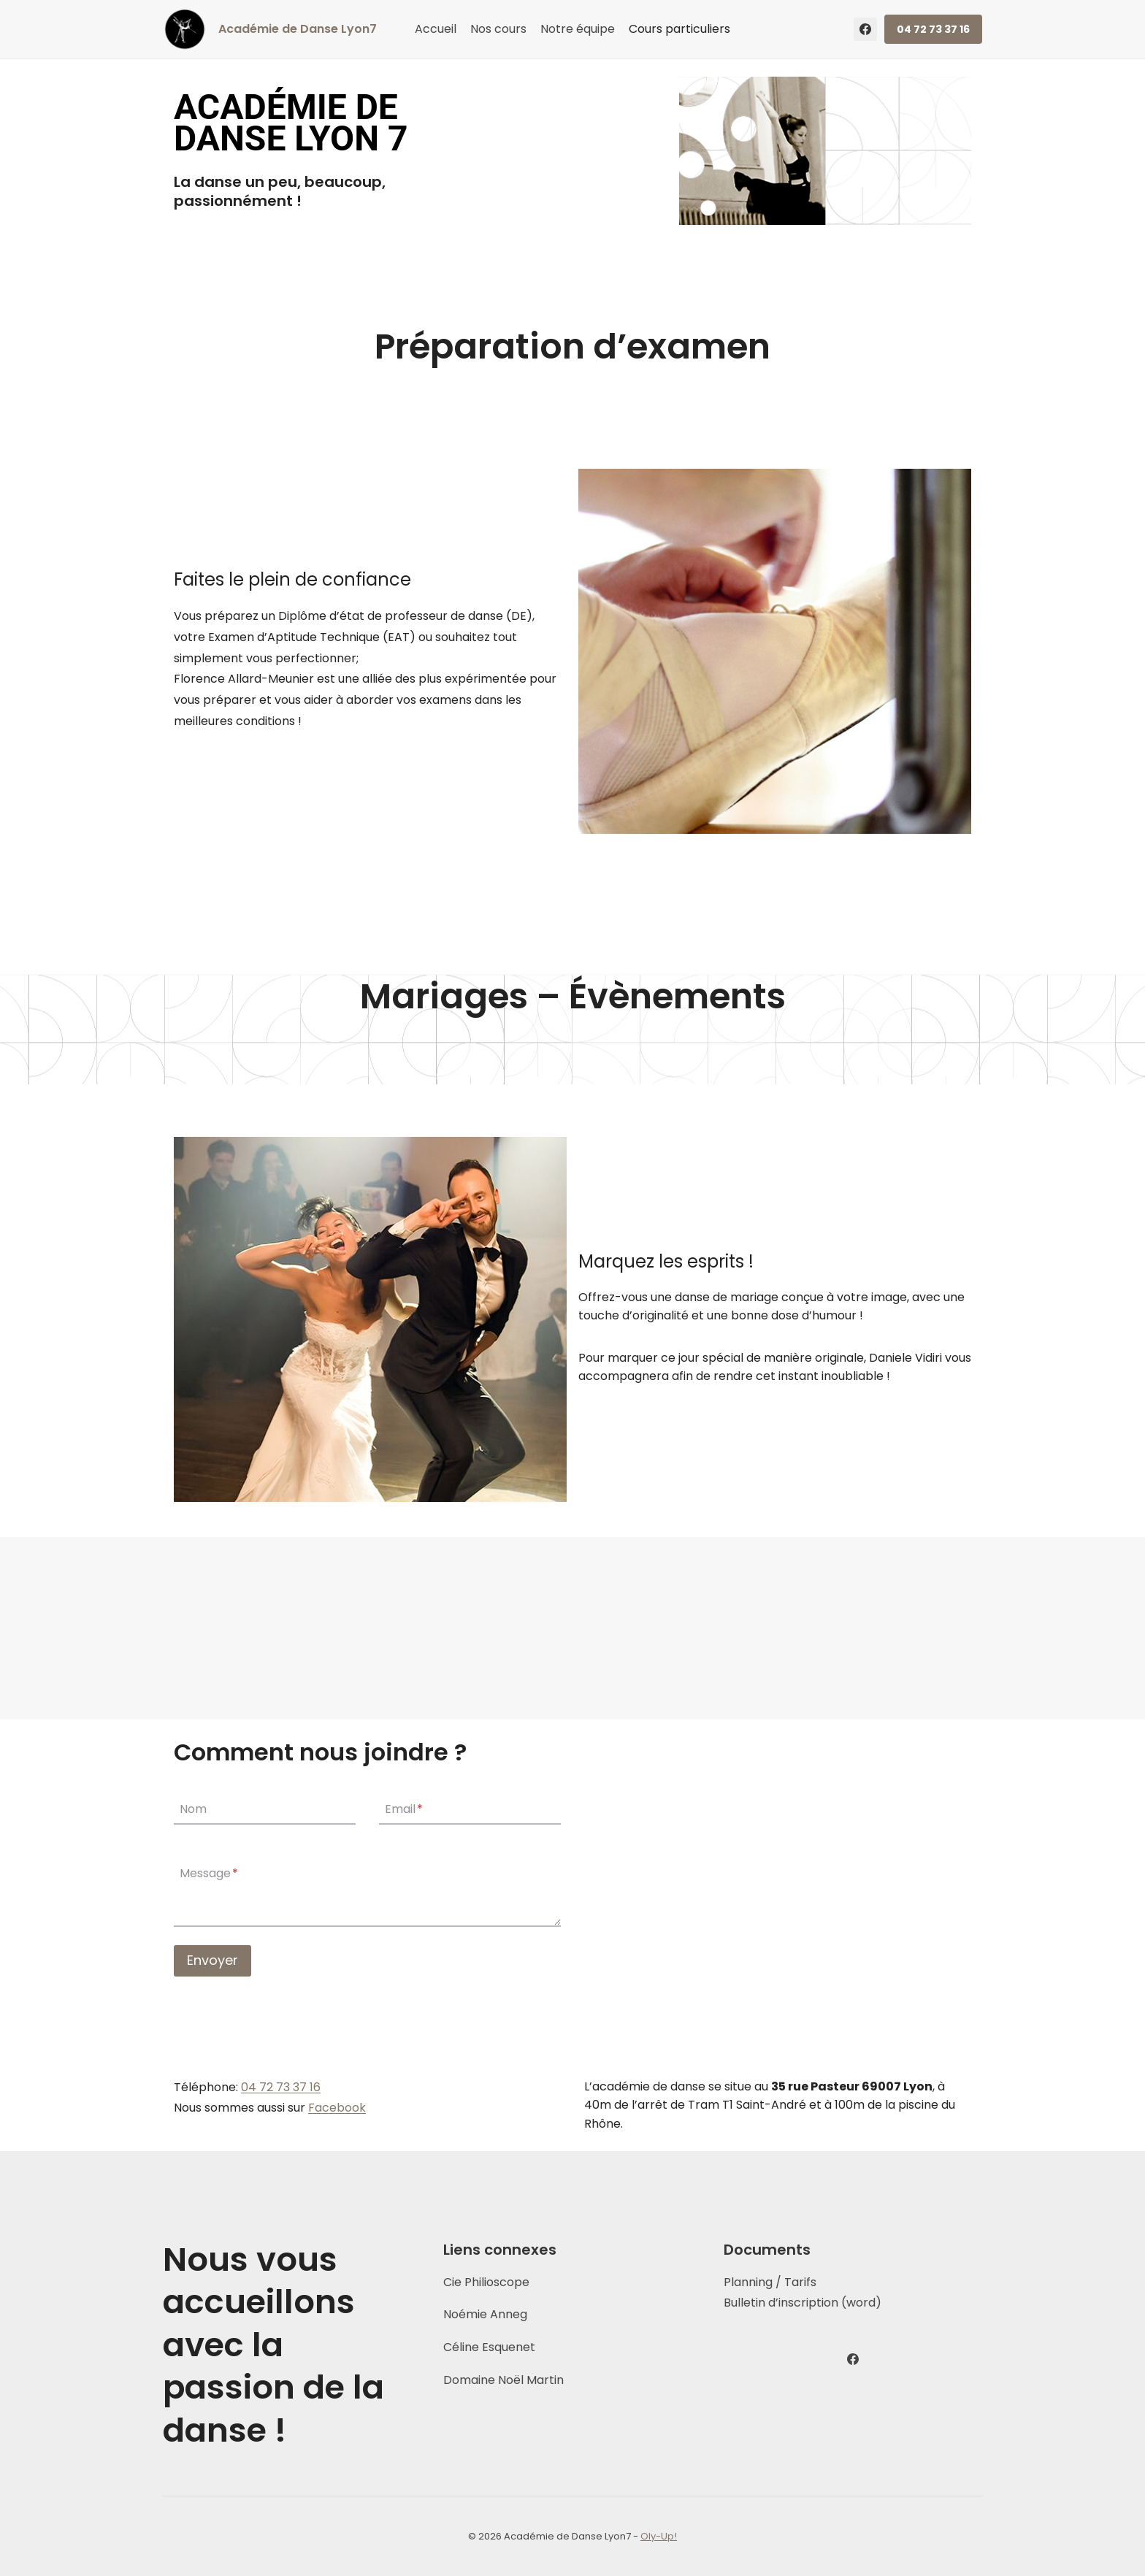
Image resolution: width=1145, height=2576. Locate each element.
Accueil (435, 28)
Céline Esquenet (489, 2347)
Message (209, 1874)
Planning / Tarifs (770, 2282)
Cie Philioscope (486, 2282)
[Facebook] (865, 29)
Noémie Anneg (485, 2314)
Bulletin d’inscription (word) (802, 2302)
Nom (193, 1809)
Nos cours (498, 28)
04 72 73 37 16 (933, 29)
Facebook (337, 2107)
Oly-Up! (658, 2536)
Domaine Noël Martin (503, 2380)
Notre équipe (577, 28)
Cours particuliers (679, 28)
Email (404, 1809)
